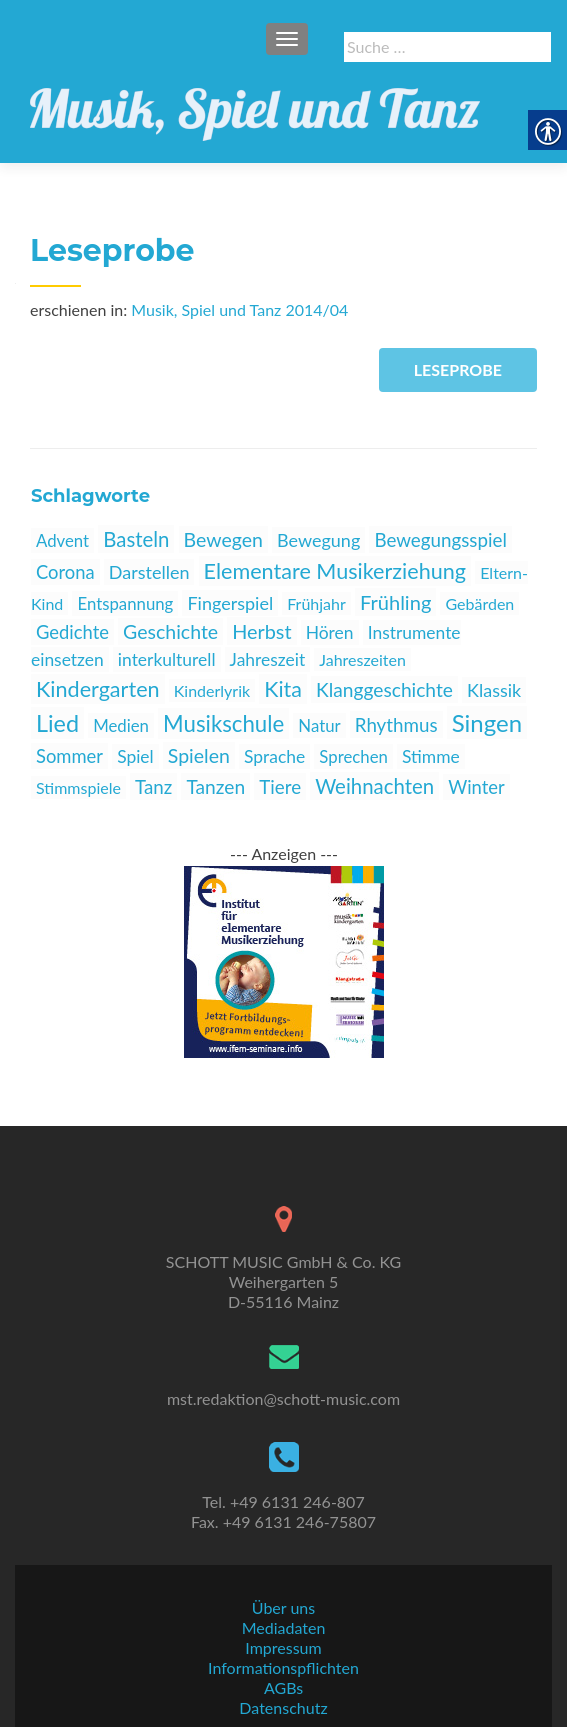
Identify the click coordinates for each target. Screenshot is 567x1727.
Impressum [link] (283, 1647)
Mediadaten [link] (284, 1627)
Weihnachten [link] (374, 786)
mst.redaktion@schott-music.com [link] (283, 1398)
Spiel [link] (135, 756)
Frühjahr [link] (316, 603)
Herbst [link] (261, 631)
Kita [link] (283, 689)
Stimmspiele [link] (78, 787)
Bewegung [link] (318, 540)
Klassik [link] (494, 690)
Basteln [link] (136, 539)
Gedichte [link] (72, 632)
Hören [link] (330, 632)
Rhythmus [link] (396, 724)
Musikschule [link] (223, 723)
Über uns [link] (283, 1607)
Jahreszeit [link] (268, 659)
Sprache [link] (274, 756)
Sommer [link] (69, 756)
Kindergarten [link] (98, 689)
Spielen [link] (199, 755)
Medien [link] (121, 725)
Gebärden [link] (479, 603)
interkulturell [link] (167, 659)
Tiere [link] (280, 786)
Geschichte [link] (170, 631)
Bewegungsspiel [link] (440, 539)
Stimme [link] (431, 756)
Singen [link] (487, 722)
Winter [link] (476, 787)
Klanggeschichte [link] (384, 689)
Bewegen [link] (223, 539)
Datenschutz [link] (283, 1707)
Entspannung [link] (125, 603)
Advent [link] (62, 540)
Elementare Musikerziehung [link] (335, 571)
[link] (255, 103)
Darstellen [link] (149, 572)
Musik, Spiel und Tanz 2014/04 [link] (239, 309)
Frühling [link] (395, 602)
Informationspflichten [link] (283, 1667)
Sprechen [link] (353, 756)
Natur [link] (319, 725)
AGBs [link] (283, 1687)
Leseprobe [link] (458, 369)
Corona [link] (65, 572)
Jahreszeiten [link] (362, 659)
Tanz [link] (153, 786)
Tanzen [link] (215, 786)
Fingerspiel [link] (230, 603)
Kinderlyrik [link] (212, 690)
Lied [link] (57, 723)
